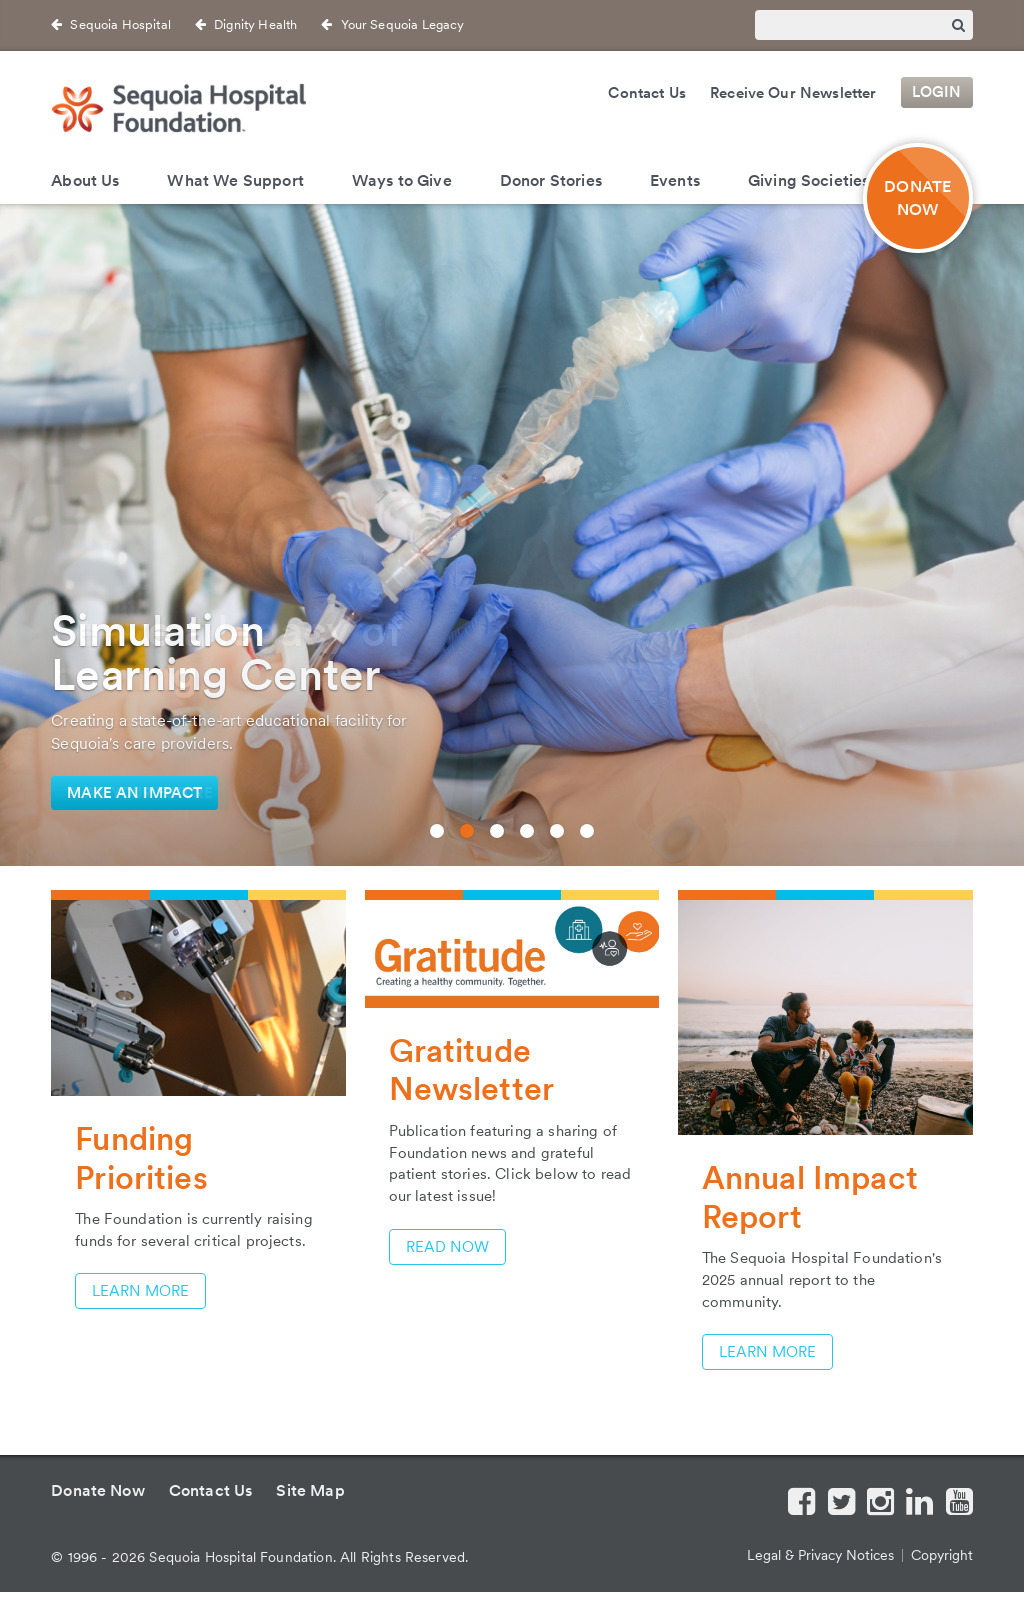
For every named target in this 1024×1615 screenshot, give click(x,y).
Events (675, 180)
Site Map (310, 1490)
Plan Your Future (140, 793)
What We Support (235, 180)
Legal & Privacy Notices (820, 1555)
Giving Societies (809, 180)
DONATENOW (917, 198)
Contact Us (647, 93)
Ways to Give (402, 180)
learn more (767, 1352)
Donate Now (98, 1490)
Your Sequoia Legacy (403, 24)
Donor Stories (551, 180)
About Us (85, 180)
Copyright (942, 1555)
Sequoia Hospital (120, 24)
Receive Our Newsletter (793, 93)
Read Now (447, 1247)
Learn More (140, 1291)
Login (937, 93)
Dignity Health (255, 24)
